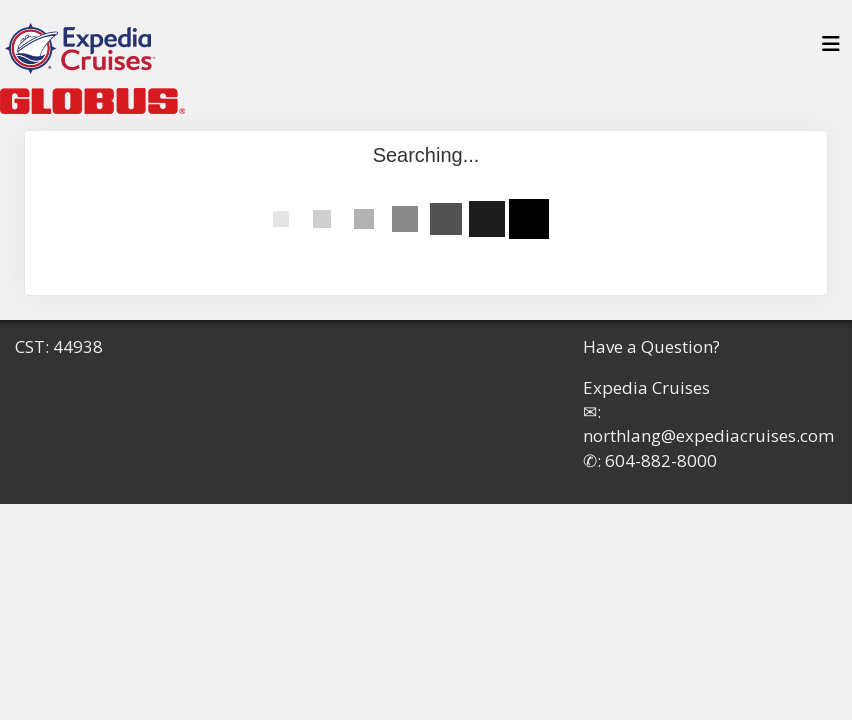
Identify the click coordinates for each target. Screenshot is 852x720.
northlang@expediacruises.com (708, 435)
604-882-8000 (661, 460)
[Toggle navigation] (831, 49)
